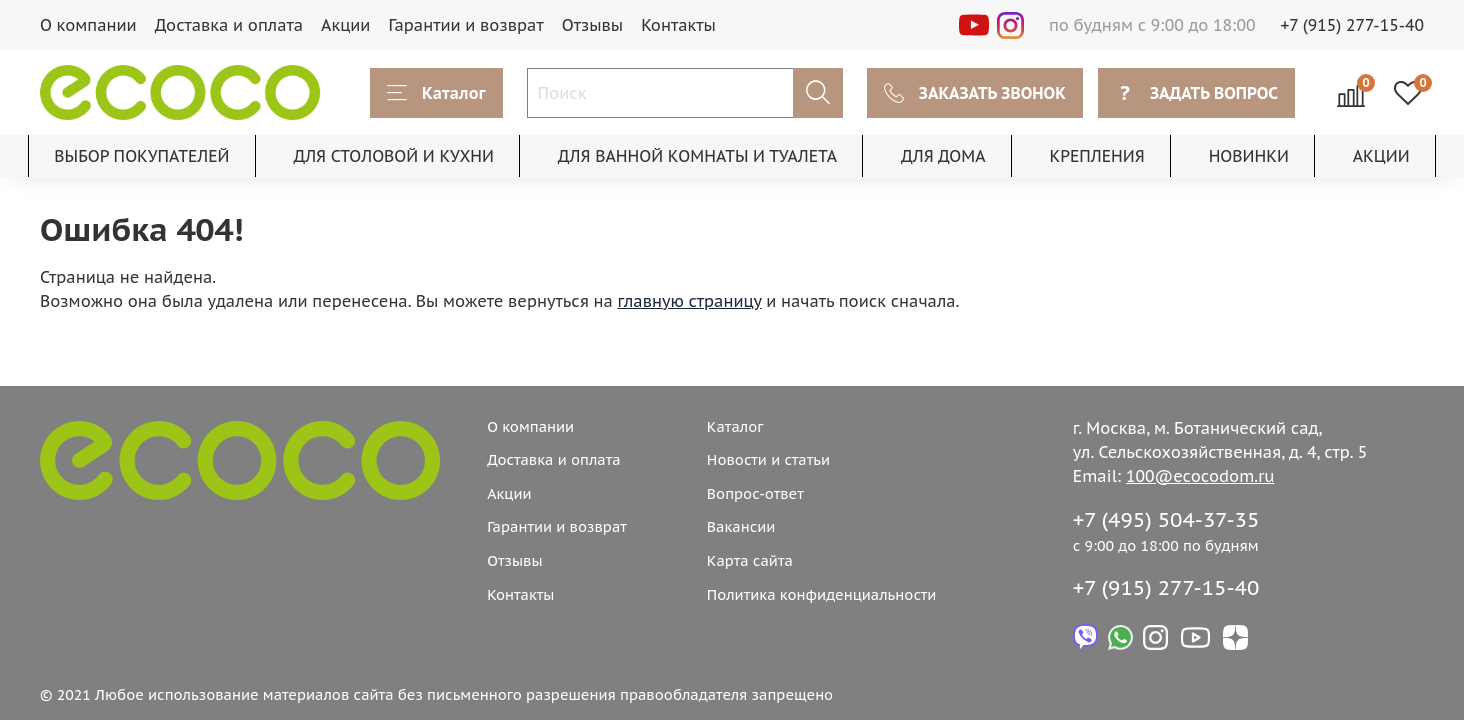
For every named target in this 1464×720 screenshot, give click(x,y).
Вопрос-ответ (755, 493)
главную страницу (690, 301)
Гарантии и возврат (465, 25)
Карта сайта (750, 560)
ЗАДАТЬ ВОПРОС (1196, 93)
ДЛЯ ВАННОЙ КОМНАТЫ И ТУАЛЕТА (697, 156)
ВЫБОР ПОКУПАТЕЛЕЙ (141, 156)
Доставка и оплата (229, 25)
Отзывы (593, 25)
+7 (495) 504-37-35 (1166, 519)
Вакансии (741, 526)
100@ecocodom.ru (1200, 476)
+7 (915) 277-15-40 (1353, 25)
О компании (88, 25)
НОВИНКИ (1249, 156)
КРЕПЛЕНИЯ (1096, 156)
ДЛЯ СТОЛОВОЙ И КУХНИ (393, 156)
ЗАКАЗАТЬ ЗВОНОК (975, 93)
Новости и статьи (768, 459)
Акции (345, 25)
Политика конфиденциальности (822, 594)
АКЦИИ (1381, 156)
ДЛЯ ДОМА (943, 156)
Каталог (436, 93)
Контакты (678, 25)
